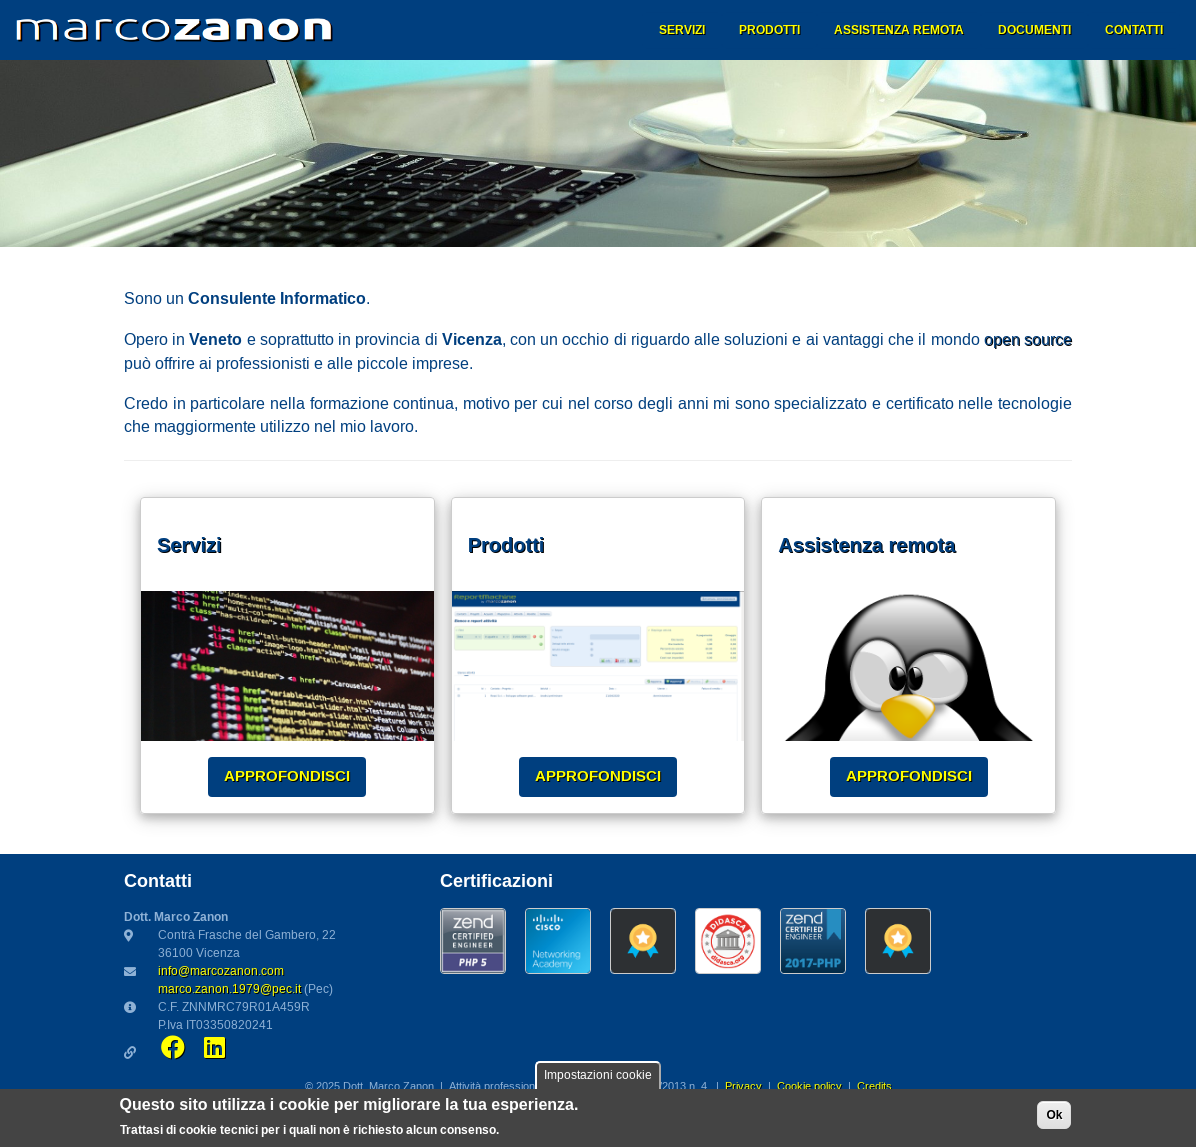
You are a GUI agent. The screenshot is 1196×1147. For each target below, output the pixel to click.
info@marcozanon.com (221, 971)
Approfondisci (287, 776)
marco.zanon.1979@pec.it (229, 989)
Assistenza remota (899, 30)
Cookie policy (809, 1087)
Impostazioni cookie (598, 1079)
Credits (874, 1087)
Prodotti (769, 30)
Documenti (1034, 30)
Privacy (743, 1087)
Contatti (1134, 30)
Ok (1054, 1119)
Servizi (682, 30)
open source (1028, 340)
